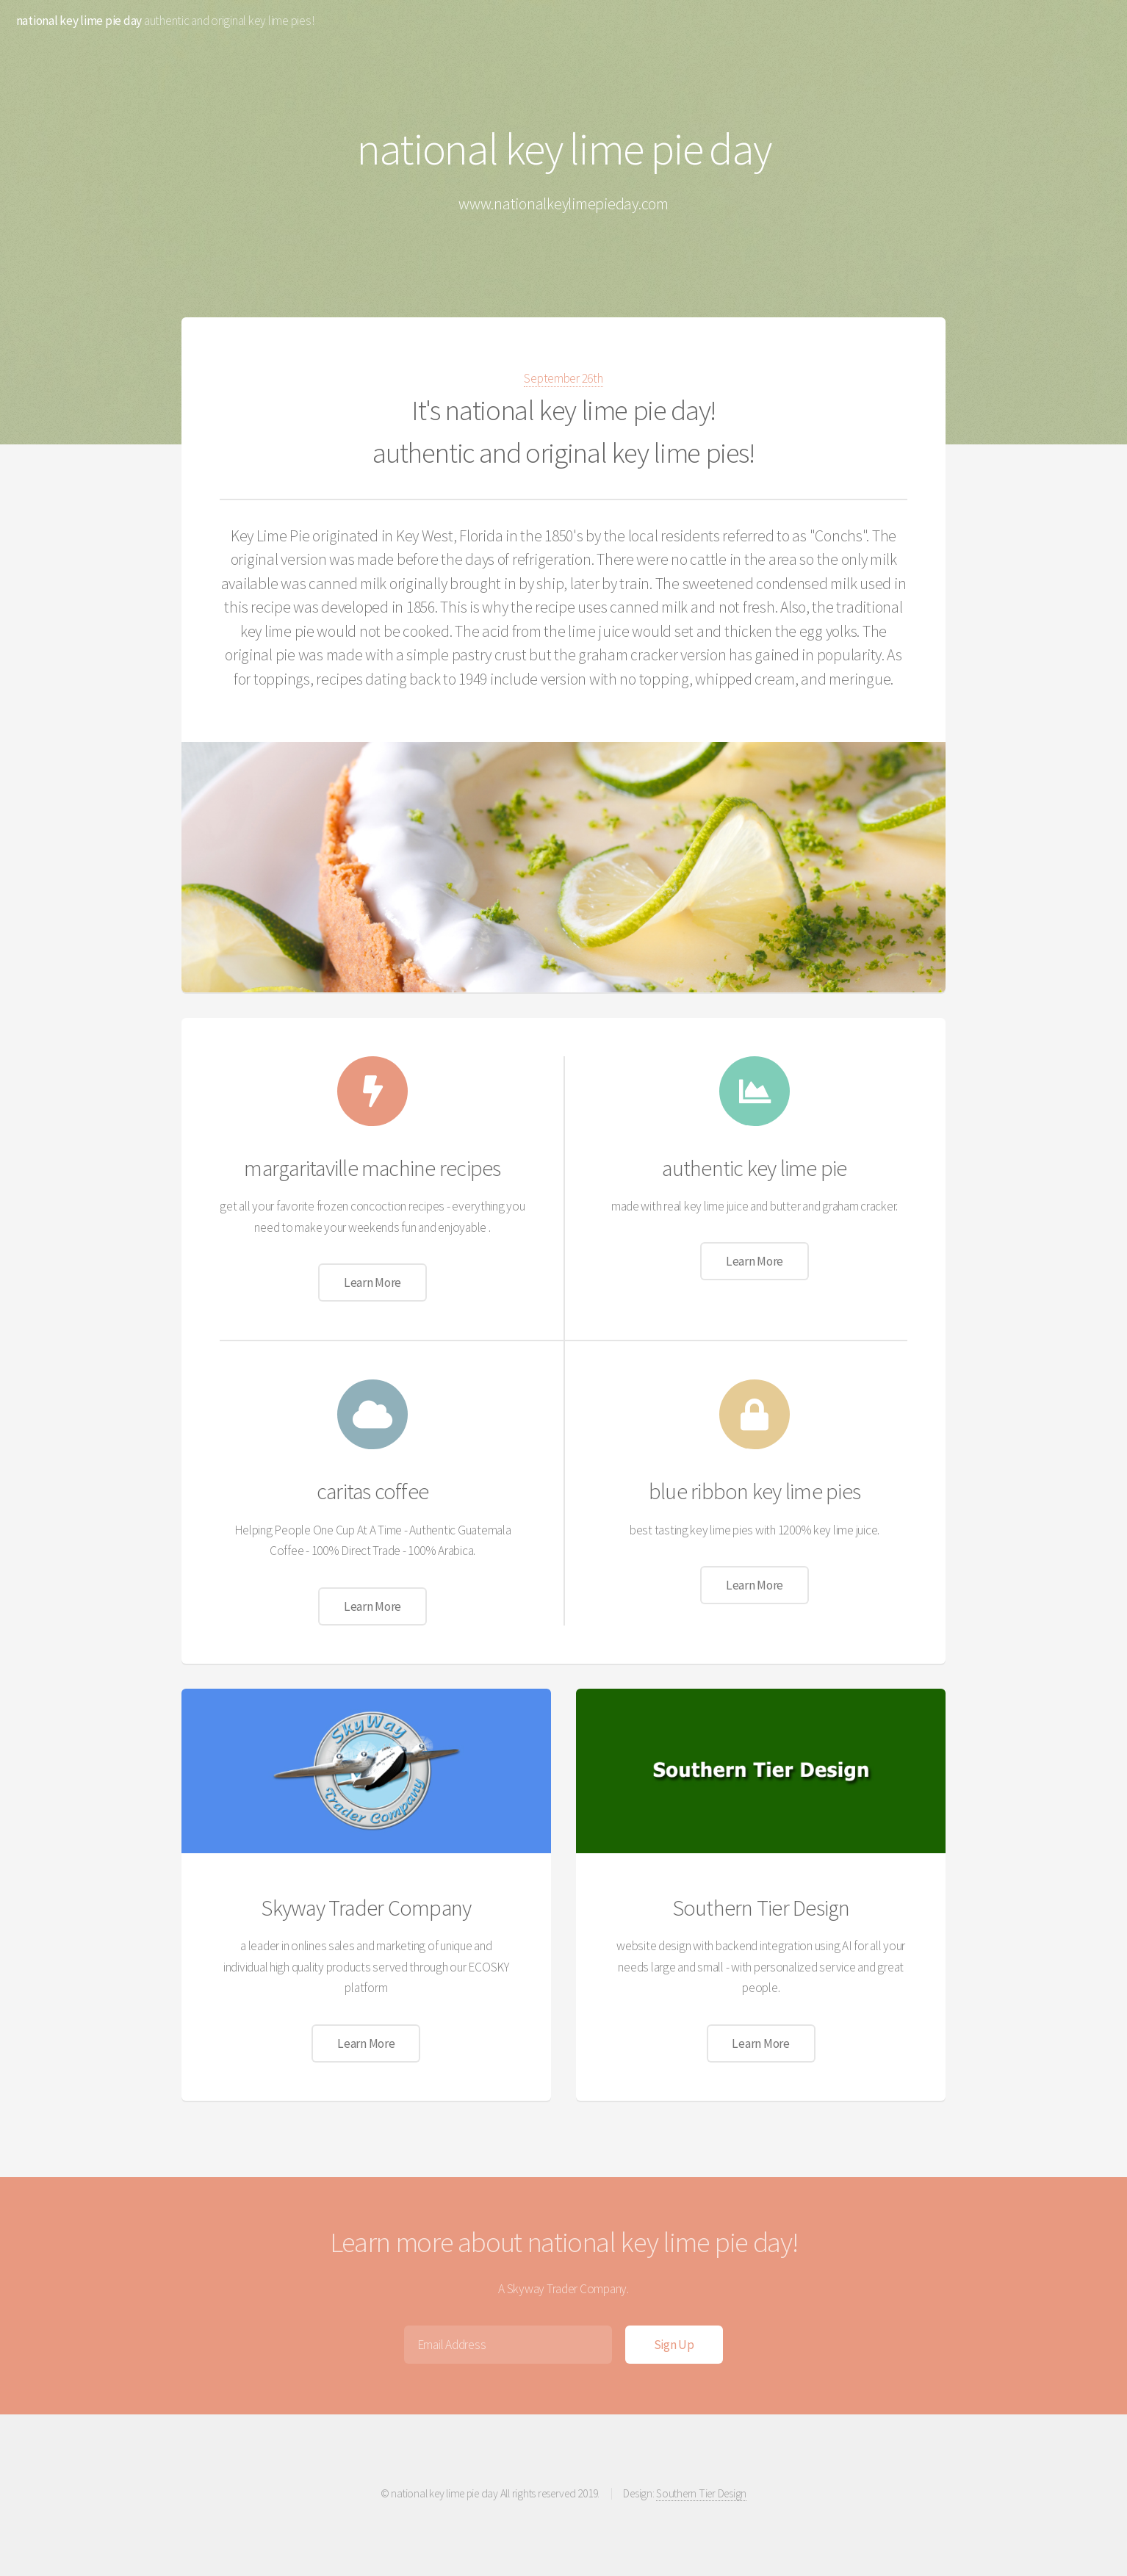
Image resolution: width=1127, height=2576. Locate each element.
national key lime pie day (79, 20)
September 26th (563, 378)
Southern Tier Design (701, 2493)
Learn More (372, 1282)
